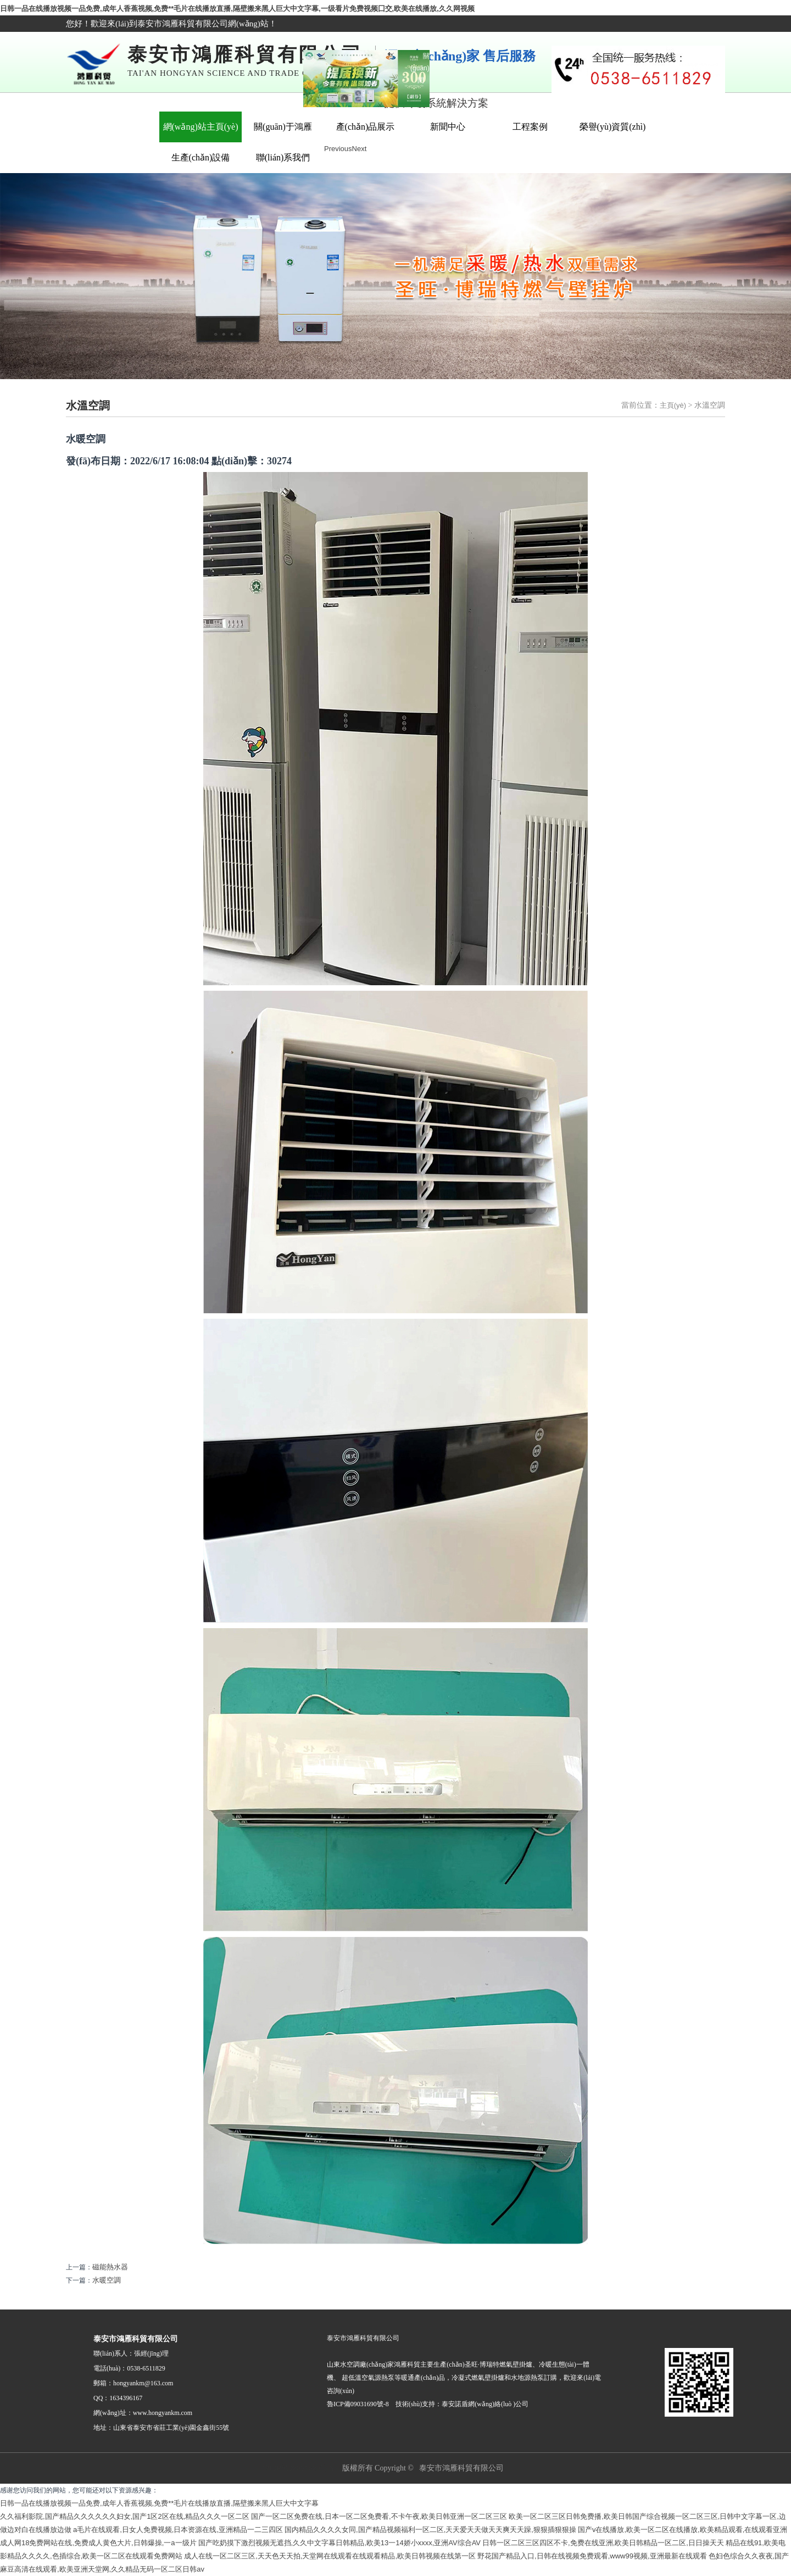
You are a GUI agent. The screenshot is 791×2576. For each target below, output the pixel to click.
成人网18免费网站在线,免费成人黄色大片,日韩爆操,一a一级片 (98, 2543)
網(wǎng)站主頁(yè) (200, 126)
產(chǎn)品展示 (365, 126)
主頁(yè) (673, 405)
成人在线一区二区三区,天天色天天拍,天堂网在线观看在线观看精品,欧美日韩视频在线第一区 (330, 2556)
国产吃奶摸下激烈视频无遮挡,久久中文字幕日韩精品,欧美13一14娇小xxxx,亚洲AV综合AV (339, 2543)
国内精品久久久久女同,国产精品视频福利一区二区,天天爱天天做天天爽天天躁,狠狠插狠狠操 (430, 2529)
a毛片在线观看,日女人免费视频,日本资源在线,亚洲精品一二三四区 (178, 2529)
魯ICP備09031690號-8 (298, 2468)
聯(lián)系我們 (283, 157)
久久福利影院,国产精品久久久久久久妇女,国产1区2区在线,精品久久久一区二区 (124, 2516)
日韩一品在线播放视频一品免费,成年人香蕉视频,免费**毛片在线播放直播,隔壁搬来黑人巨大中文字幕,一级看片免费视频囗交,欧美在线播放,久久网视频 (237, 8)
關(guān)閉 (416, 66)
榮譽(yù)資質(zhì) (613, 126)
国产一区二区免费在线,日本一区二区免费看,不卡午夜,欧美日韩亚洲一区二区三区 (379, 2516)
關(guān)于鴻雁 (283, 126)
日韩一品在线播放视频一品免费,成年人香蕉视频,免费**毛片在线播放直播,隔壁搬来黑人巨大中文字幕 (159, 2503)
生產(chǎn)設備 (200, 157)
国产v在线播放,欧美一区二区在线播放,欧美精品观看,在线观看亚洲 (682, 2529)
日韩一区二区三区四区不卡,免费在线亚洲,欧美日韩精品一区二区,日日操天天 (603, 2543)
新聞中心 (447, 126)
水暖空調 (106, 2280)
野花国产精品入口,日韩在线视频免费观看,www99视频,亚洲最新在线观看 (591, 2556)
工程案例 (530, 126)
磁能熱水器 (110, 2267)
